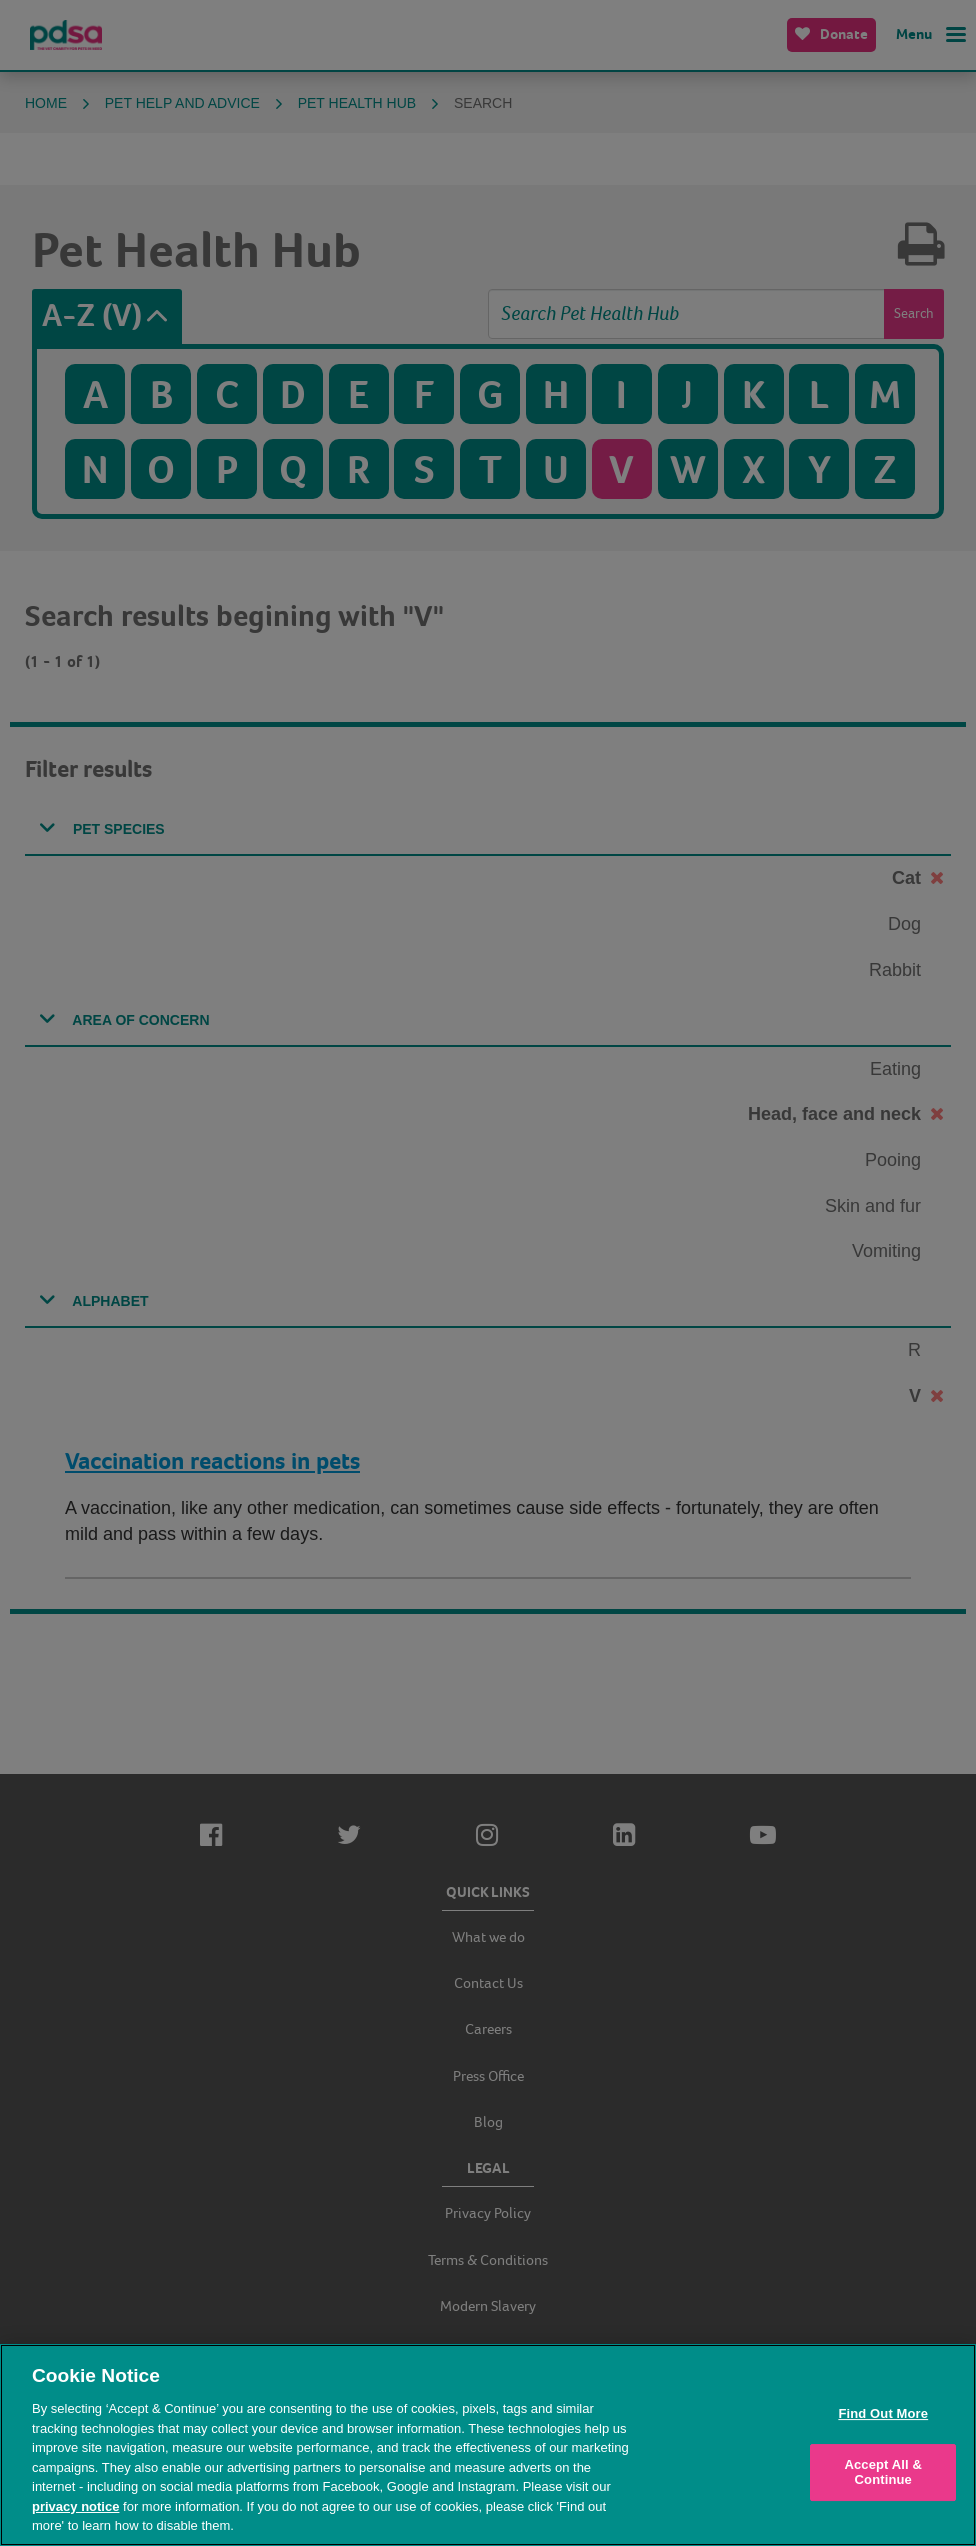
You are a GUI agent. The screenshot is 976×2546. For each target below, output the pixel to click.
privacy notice (75, 2506)
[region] (488, 2445)
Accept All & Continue (883, 2472)
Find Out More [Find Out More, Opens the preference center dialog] (883, 2413)
